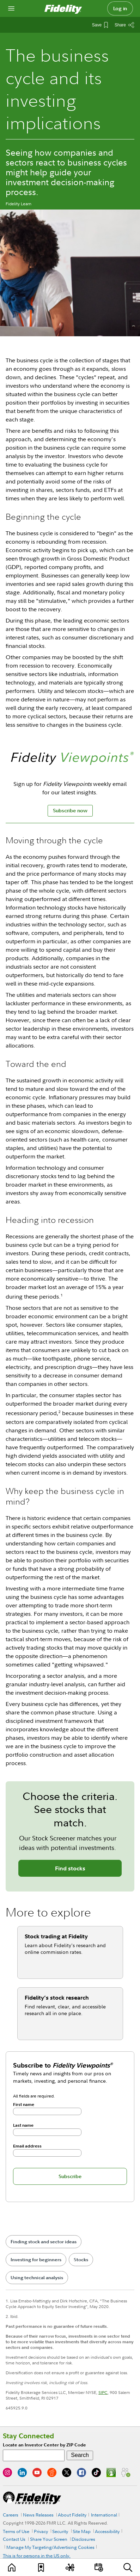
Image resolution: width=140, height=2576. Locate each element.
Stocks (81, 2260)
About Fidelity (72, 2515)
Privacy (41, 2531)
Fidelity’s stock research (57, 1997)
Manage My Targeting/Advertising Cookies (50, 2547)
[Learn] (12, 2567)
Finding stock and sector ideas (44, 2242)
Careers (10, 2515)
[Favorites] (41, 2567)
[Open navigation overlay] (11, 8)
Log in (120, 8)
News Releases (38, 2515)
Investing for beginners (36, 2260)
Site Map (82, 2531)
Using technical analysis (37, 2278)
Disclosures (83, 2539)
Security (60, 2531)
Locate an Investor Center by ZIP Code (44, 2445)
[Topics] (70, 2567)
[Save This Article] (100, 25)
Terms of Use (16, 2531)
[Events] (99, 2567)
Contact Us (14, 2539)
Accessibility (107, 2531)
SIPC (103, 2392)
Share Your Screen (48, 2539)
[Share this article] (124, 25)
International (104, 2515)
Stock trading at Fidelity (56, 1936)
